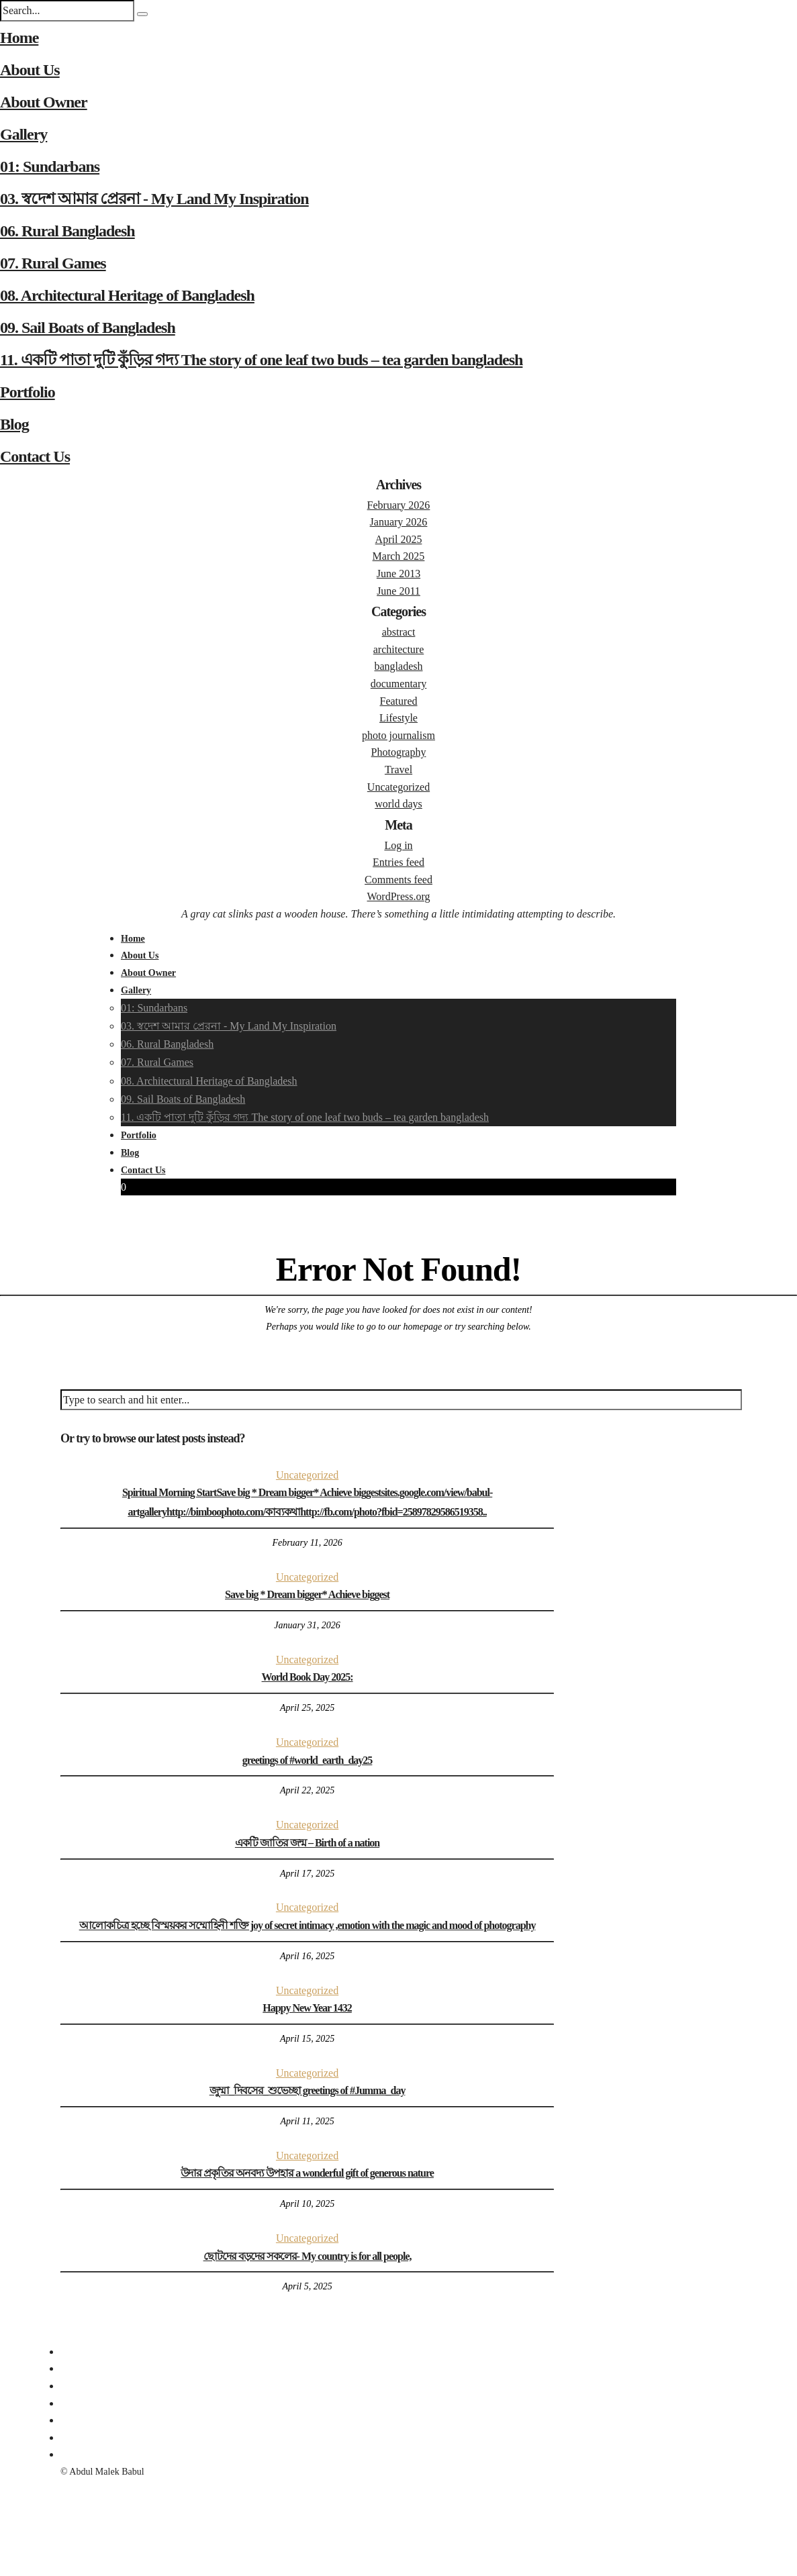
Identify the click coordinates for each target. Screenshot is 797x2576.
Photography (398, 752)
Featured (399, 701)
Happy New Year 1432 (307, 2008)
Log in (398, 845)
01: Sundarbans (49, 166)
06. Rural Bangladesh (67, 231)
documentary (399, 683)
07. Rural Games (53, 263)
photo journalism (398, 735)
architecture (398, 649)
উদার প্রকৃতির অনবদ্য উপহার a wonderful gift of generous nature (307, 2173)
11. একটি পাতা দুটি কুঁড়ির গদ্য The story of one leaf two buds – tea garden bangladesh (261, 359)
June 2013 (398, 573)
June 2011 (398, 591)
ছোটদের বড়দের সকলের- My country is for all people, (307, 2256)
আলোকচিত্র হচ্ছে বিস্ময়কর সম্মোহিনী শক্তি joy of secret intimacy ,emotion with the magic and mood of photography (307, 1925)
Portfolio (27, 392)
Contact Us (35, 456)
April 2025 (398, 539)
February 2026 (398, 505)
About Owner (43, 102)
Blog (14, 424)
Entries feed (398, 862)
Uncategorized (398, 787)
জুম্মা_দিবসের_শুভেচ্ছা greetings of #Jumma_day (307, 2090)
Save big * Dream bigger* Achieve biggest (307, 1594)
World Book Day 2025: (307, 1677)
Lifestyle (398, 718)
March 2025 (399, 556)
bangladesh (399, 666)
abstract (399, 632)
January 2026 (399, 522)
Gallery (23, 134)
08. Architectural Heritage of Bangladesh (127, 295)
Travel (398, 769)
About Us (30, 70)
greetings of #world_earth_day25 (307, 1760)
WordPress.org (398, 896)
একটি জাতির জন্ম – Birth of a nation (307, 1842)
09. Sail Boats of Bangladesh (87, 327)
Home (19, 37)
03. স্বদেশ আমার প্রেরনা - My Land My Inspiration (154, 198)
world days (398, 803)
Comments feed (398, 879)
